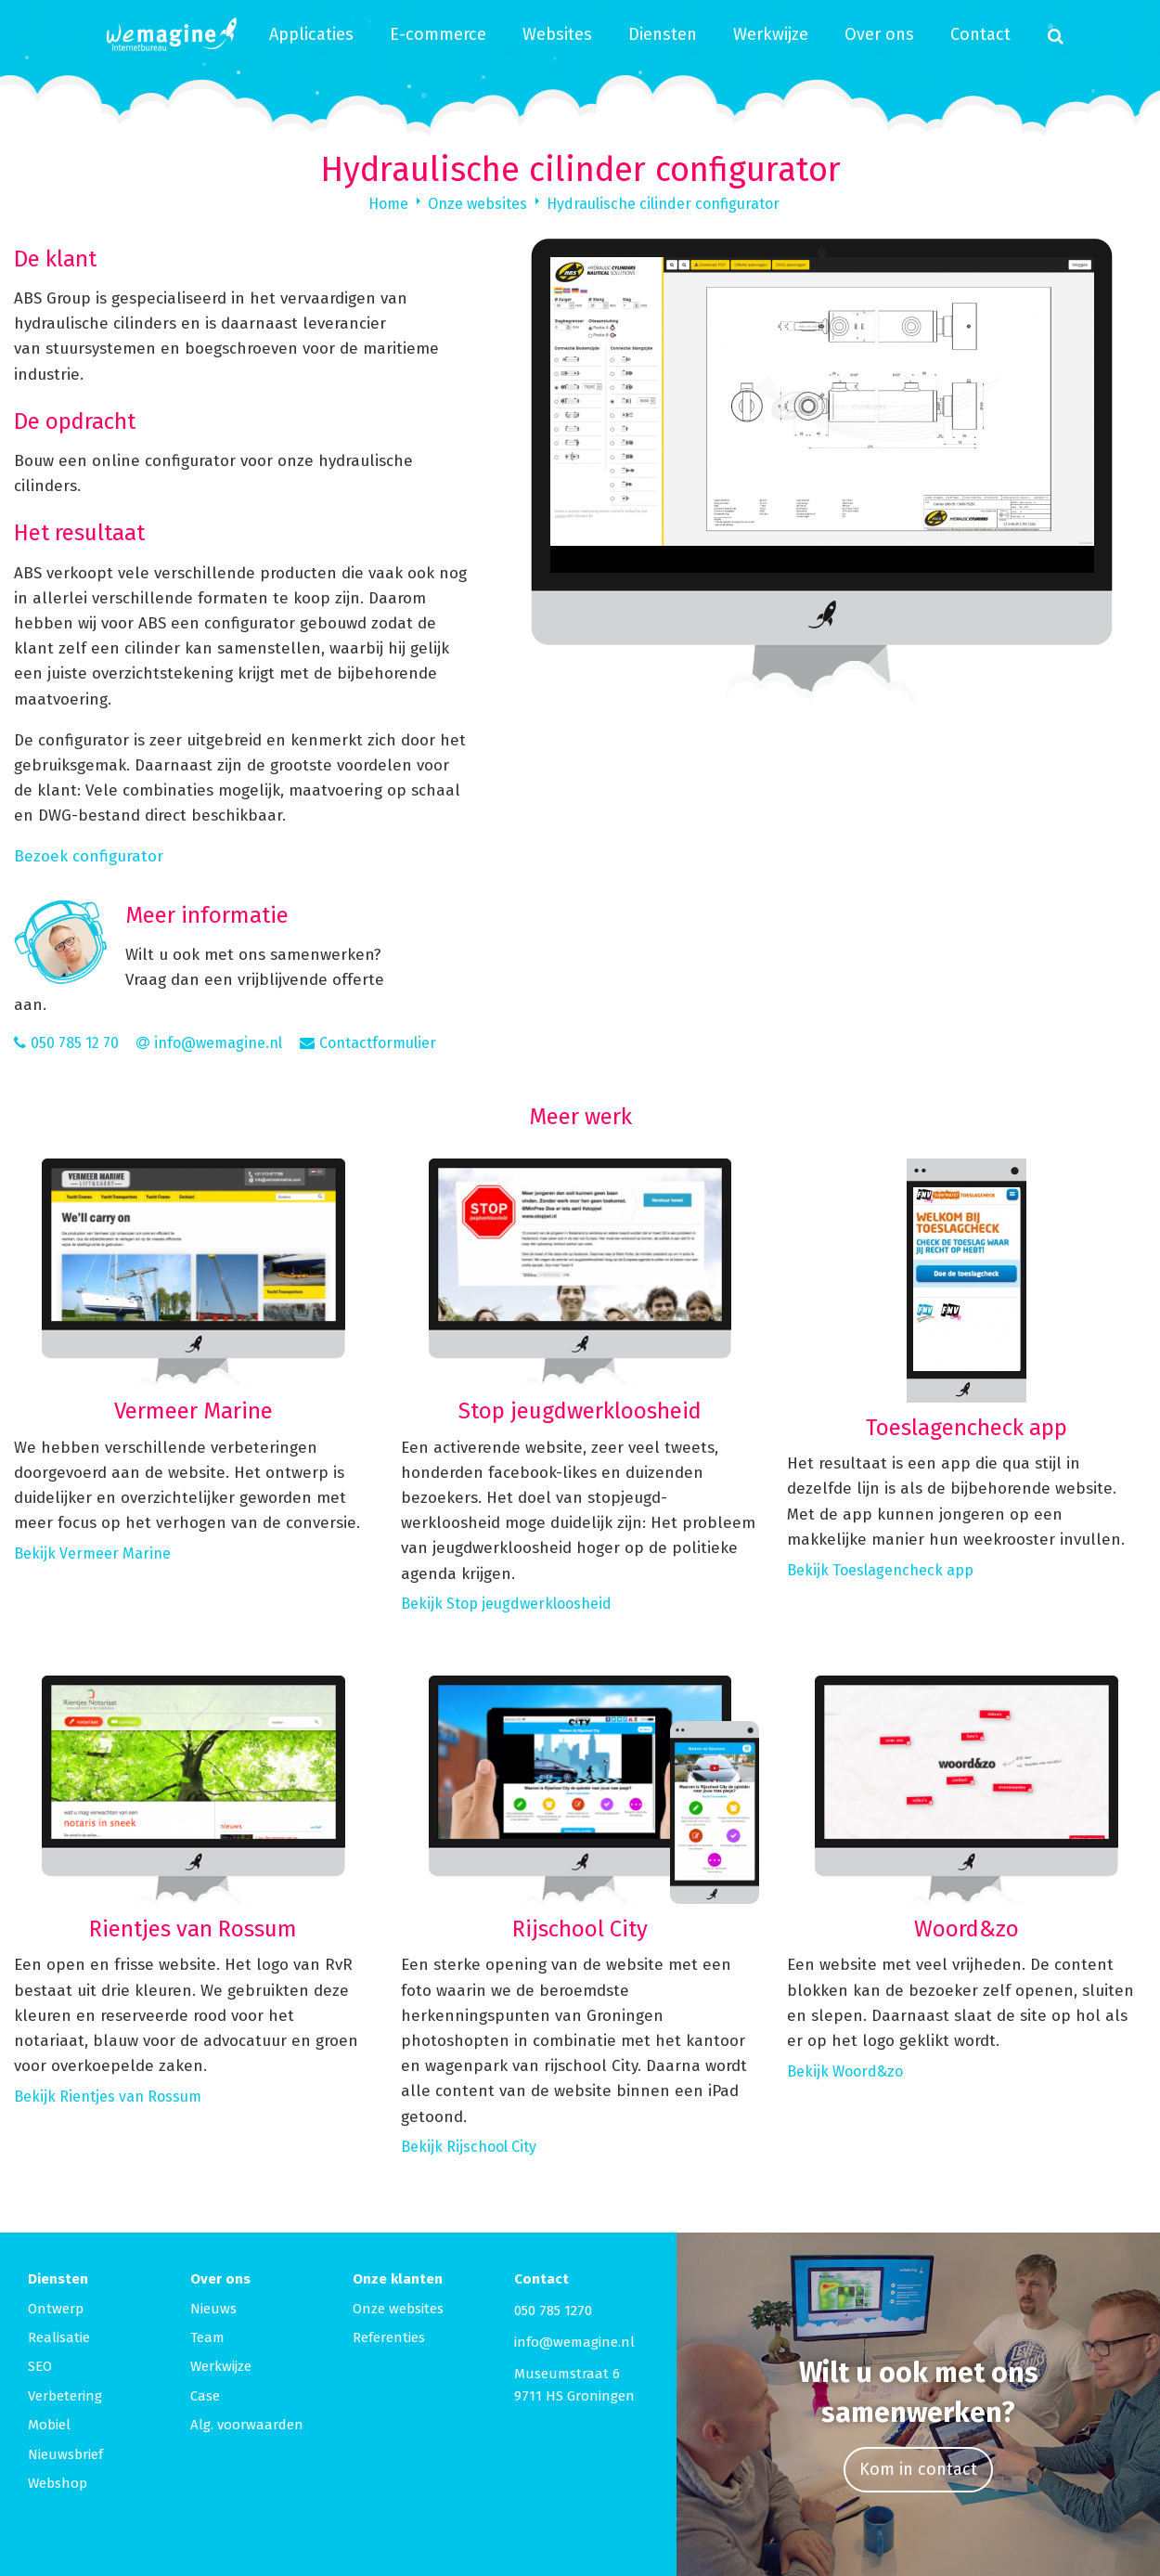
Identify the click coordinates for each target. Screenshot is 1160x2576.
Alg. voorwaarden (246, 2424)
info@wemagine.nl (574, 2342)
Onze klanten (398, 2279)
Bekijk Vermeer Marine (92, 1553)
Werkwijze (770, 34)
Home (388, 204)
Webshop (57, 2483)
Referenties (389, 2337)
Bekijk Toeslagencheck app (880, 1570)
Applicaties (311, 34)
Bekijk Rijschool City (468, 2146)
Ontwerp (56, 2308)
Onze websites (477, 204)
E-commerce (438, 34)
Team (207, 2337)
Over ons (879, 34)
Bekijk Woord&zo (845, 2071)
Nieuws (213, 2308)
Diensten (662, 34)
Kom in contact (918, 2469)
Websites (557, 34)
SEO (40, 2366)
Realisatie (59, 2337)
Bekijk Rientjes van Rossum (107, 2096)
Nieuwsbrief (65, 2454)
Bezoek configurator (88, 856)
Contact (980, 34)
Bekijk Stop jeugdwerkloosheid (506, 1603)
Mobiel (49, 2424)
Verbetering (65, 2396)
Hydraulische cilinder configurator (663, 204)
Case (205, 2396)
